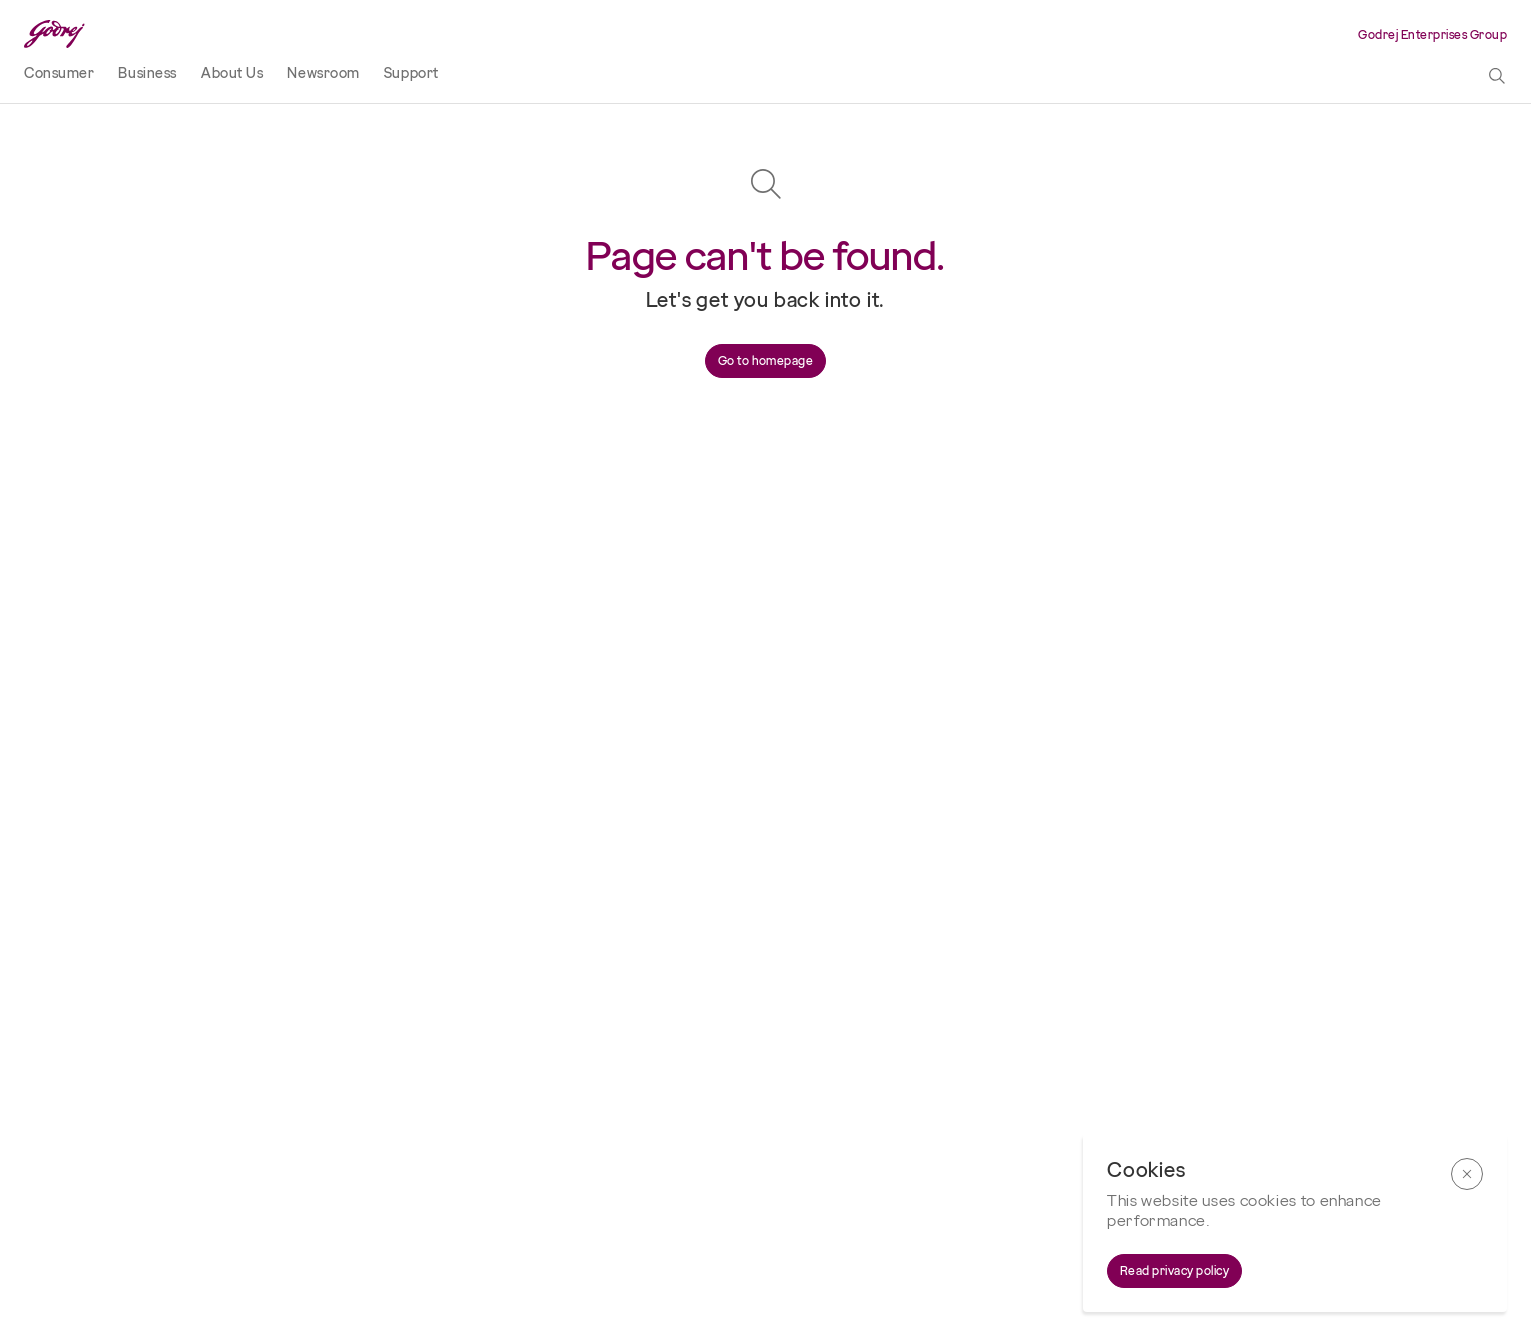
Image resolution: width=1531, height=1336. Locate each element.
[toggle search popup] (1497, 77)
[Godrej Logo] (54, 35)
